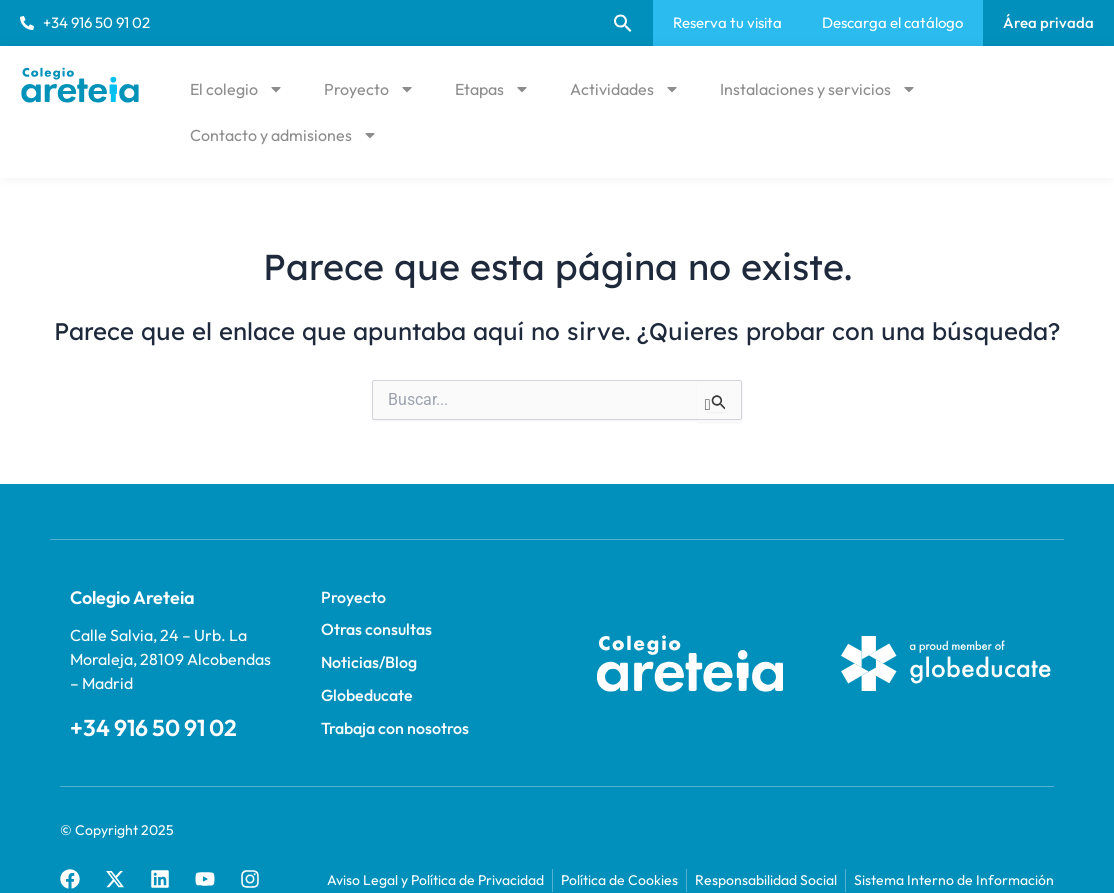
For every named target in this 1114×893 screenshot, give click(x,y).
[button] (623, 23)
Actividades (625, 89)
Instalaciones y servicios (818, 89)
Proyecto (369, 89)
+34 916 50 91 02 (137, 725)
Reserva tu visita (727, 22)
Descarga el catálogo (892, 22)
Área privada (1048, 22)
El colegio (237, 89)
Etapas (492, 89)
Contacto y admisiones (284, 135)
